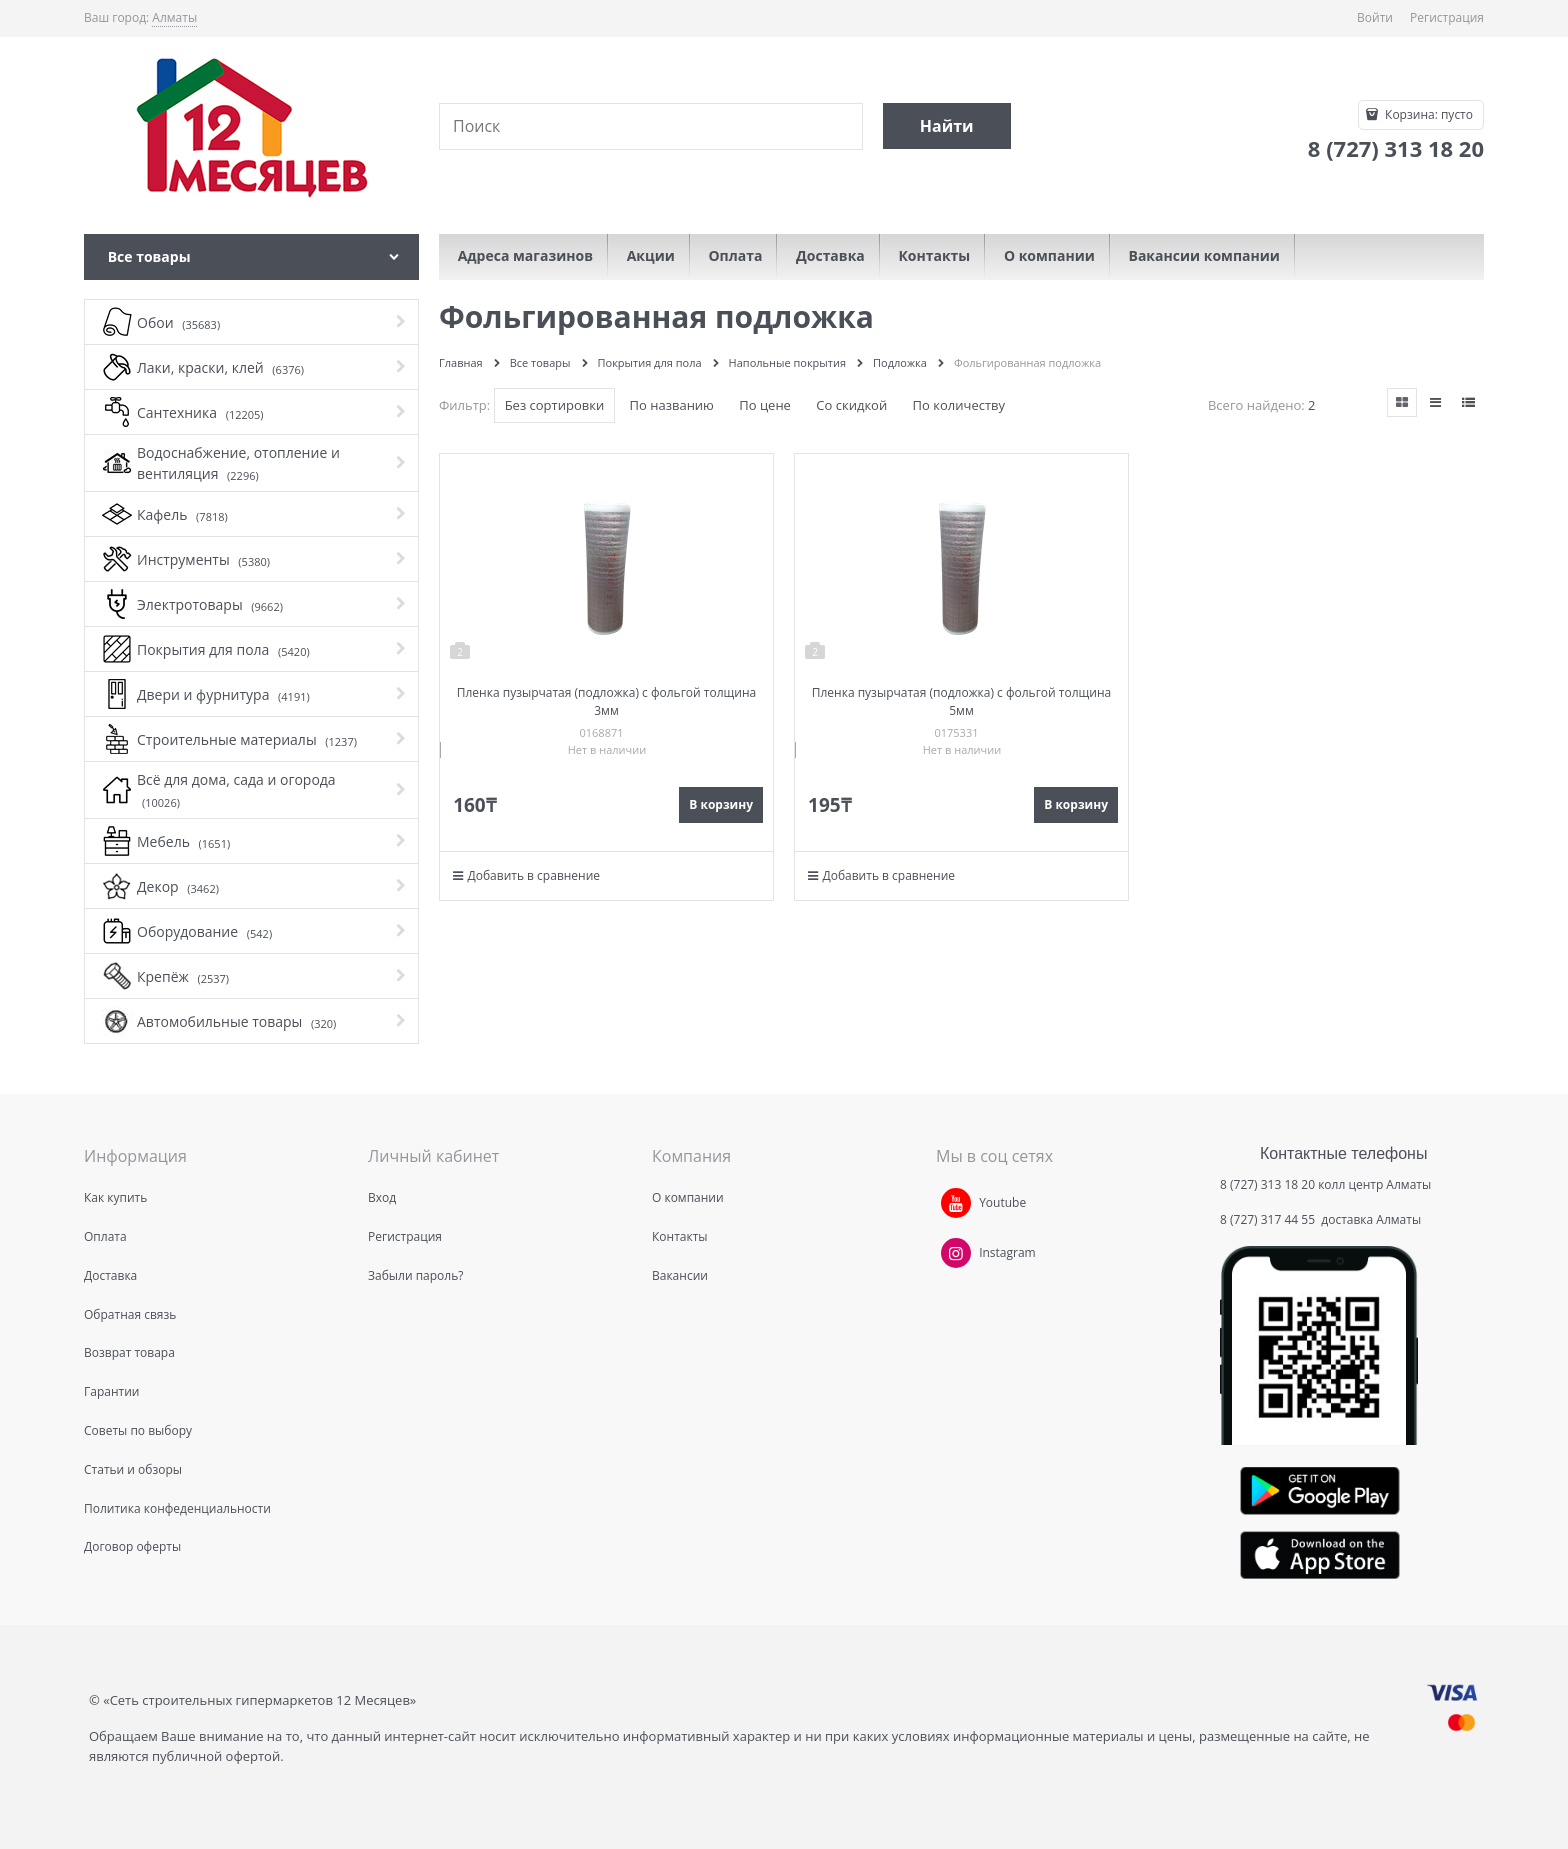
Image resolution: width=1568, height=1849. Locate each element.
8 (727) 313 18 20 (1267, 1184)
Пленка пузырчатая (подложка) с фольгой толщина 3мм (606, 701)
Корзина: (1427, 114)
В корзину (721, 804)
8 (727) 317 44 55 (1269, 1219)
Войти (1375, 17)
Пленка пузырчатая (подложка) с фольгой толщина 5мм (961, 701)
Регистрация (1447, 17)
